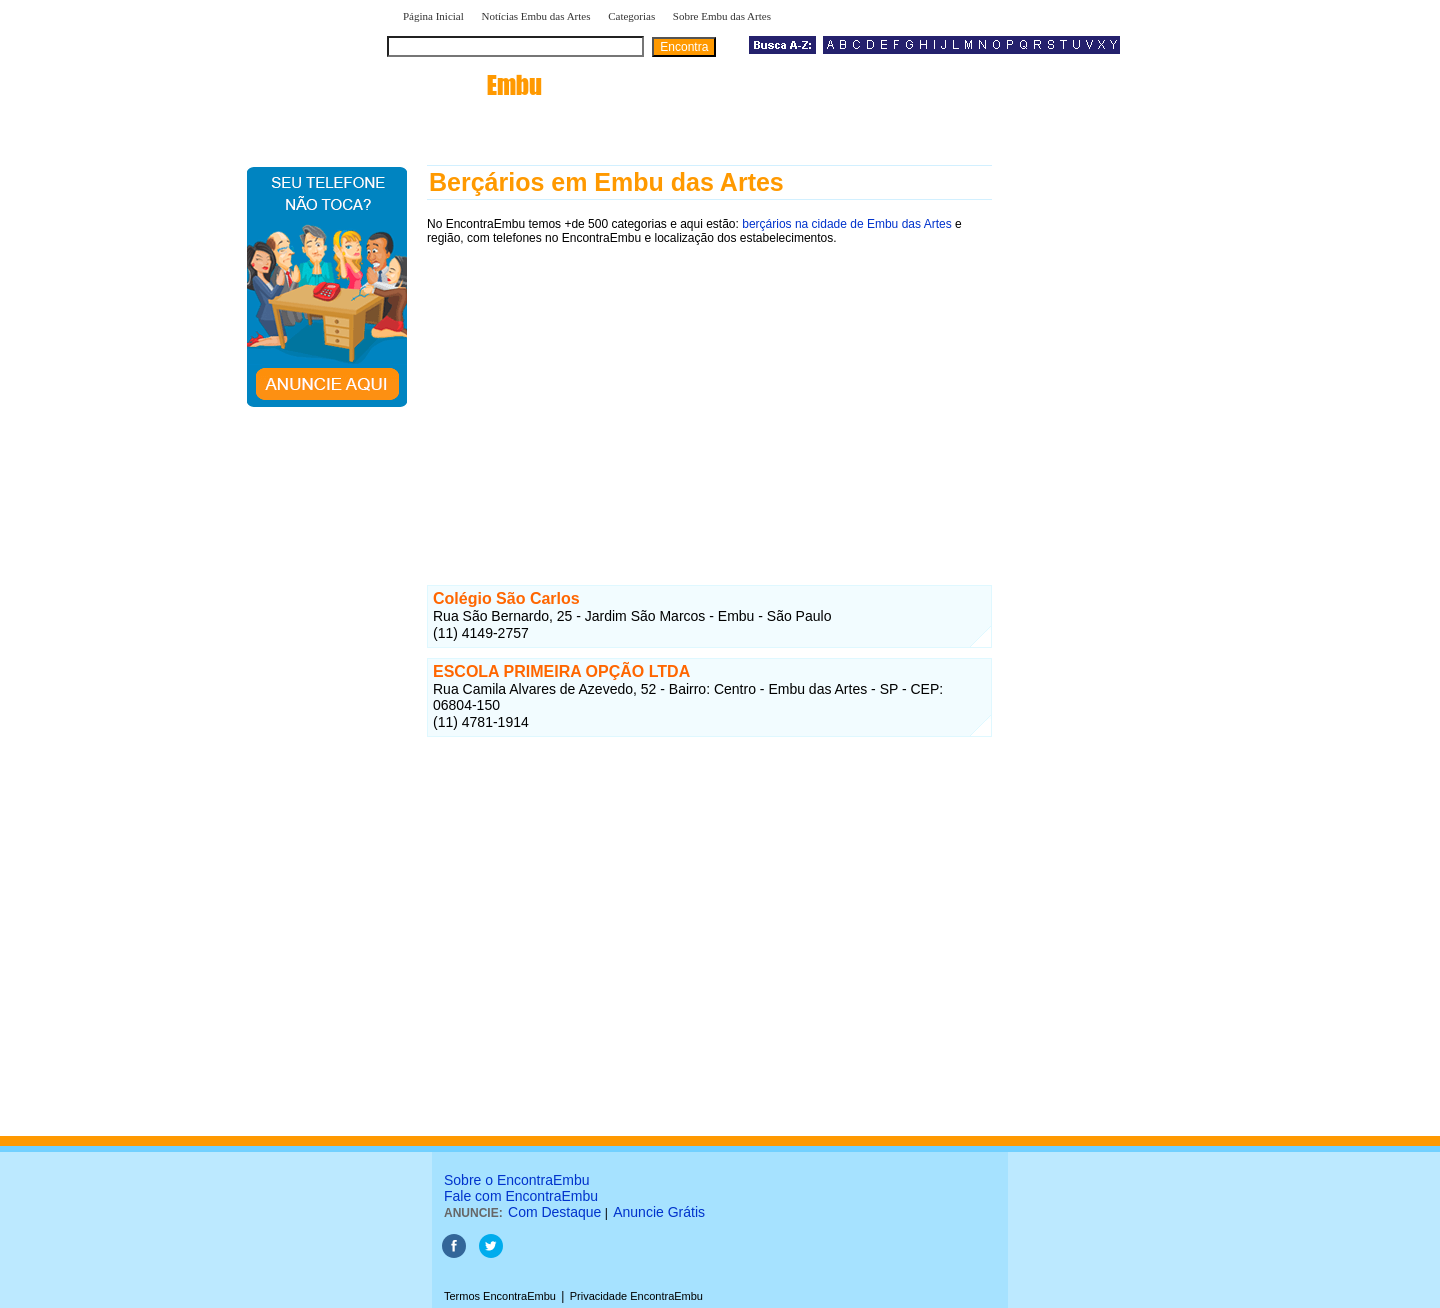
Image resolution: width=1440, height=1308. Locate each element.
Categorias (631, 16)
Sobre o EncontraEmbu (517, 1180)
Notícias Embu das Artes (535, 16)
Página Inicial (433, 16)
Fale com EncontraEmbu (521, 1196)
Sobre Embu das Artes (722, 16)
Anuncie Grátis (659, 1212)
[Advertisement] (709, 397)
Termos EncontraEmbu (500, 1296)
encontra (468, 85)
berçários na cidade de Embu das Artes (846, 224)
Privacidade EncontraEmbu (636, 1296)
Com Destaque (554, 1212)
